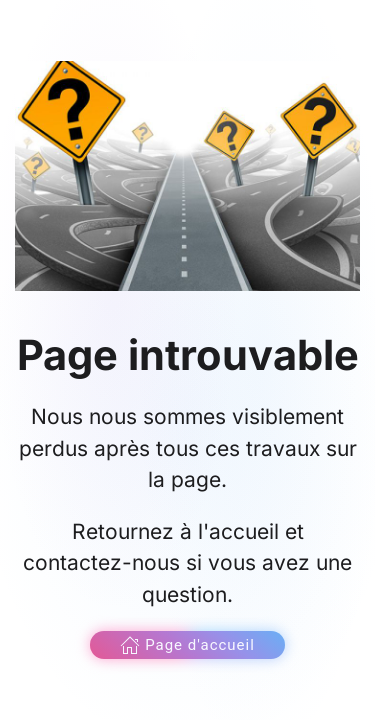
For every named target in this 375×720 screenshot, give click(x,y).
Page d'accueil (187, 645)
